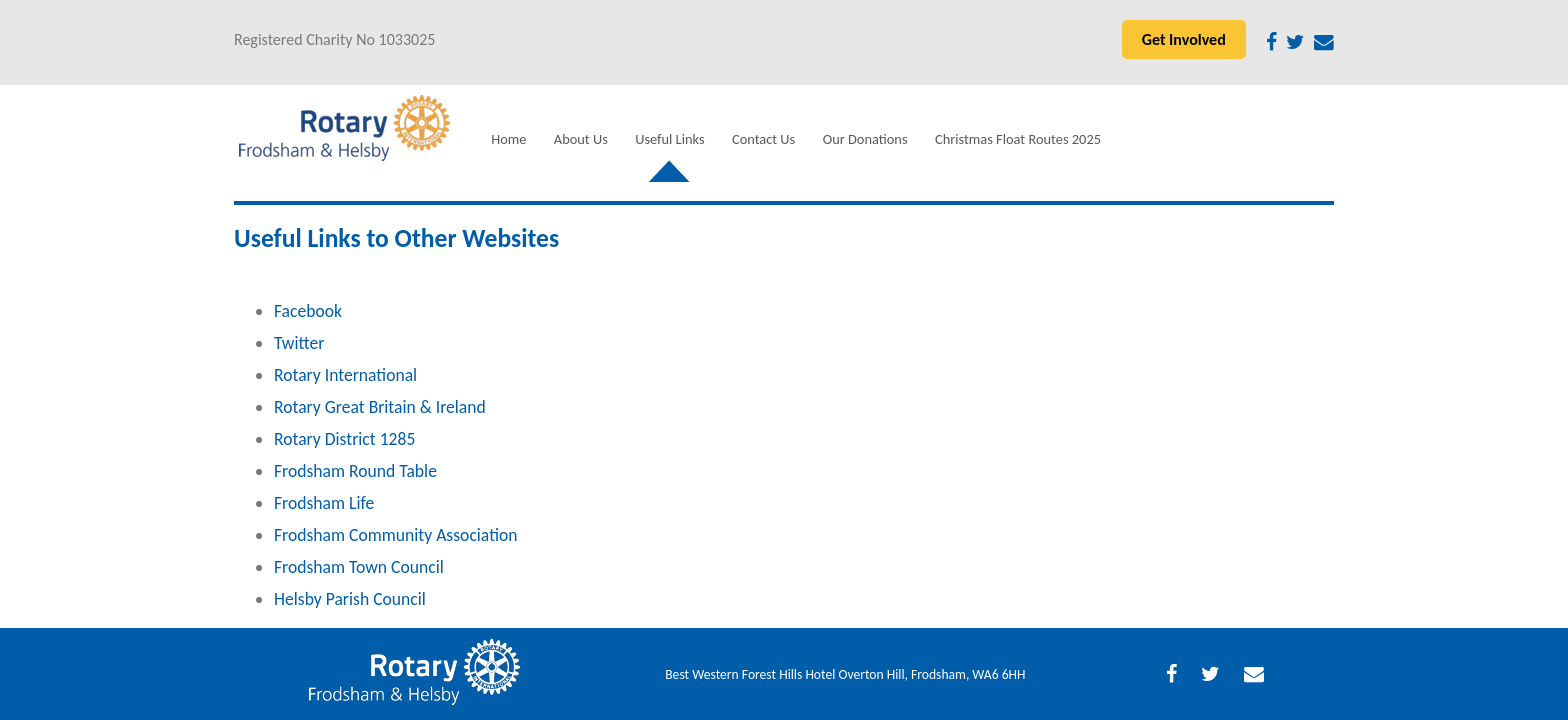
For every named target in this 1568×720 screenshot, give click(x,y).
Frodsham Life (324, 503)
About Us (581, 139)
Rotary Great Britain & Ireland (380, 407)
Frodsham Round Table (355, 471)
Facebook (308, 311)
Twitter (299, 343)
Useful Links (669, 139)
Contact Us (763, 139)
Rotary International (345, 375)
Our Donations (865, 139)
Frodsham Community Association (395, 535)
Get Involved (1184, 39)
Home (508, 139)
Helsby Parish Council (350, 599)
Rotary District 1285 (344, 439)
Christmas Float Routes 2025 (1018, 139)
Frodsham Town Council (359, 567)
